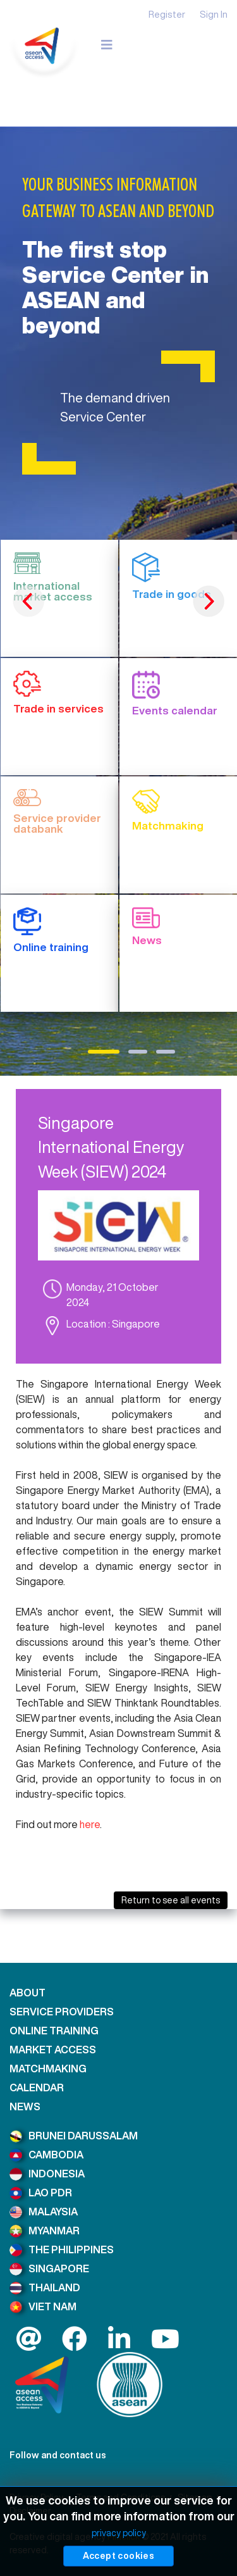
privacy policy (119, 2533)
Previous (28, 601)
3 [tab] (165, 1052)
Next (208, 601)
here (90, 1824)
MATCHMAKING (48, 2068)
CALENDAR (36, 2087)
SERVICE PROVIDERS (61, 2012)
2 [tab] (137, 1052)
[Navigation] (106, 45)
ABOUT (27, 1993)
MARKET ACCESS (52, 2049)
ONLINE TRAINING (54, 2030)
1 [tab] (103, 1052)
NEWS (24, 2106)
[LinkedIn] (119, 2344)
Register (167, 14)
